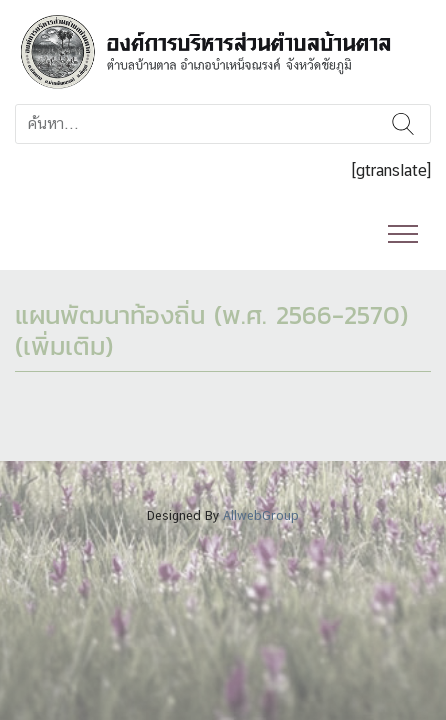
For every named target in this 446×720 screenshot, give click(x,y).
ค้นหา (402, 124)
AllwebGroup (261, 515)
